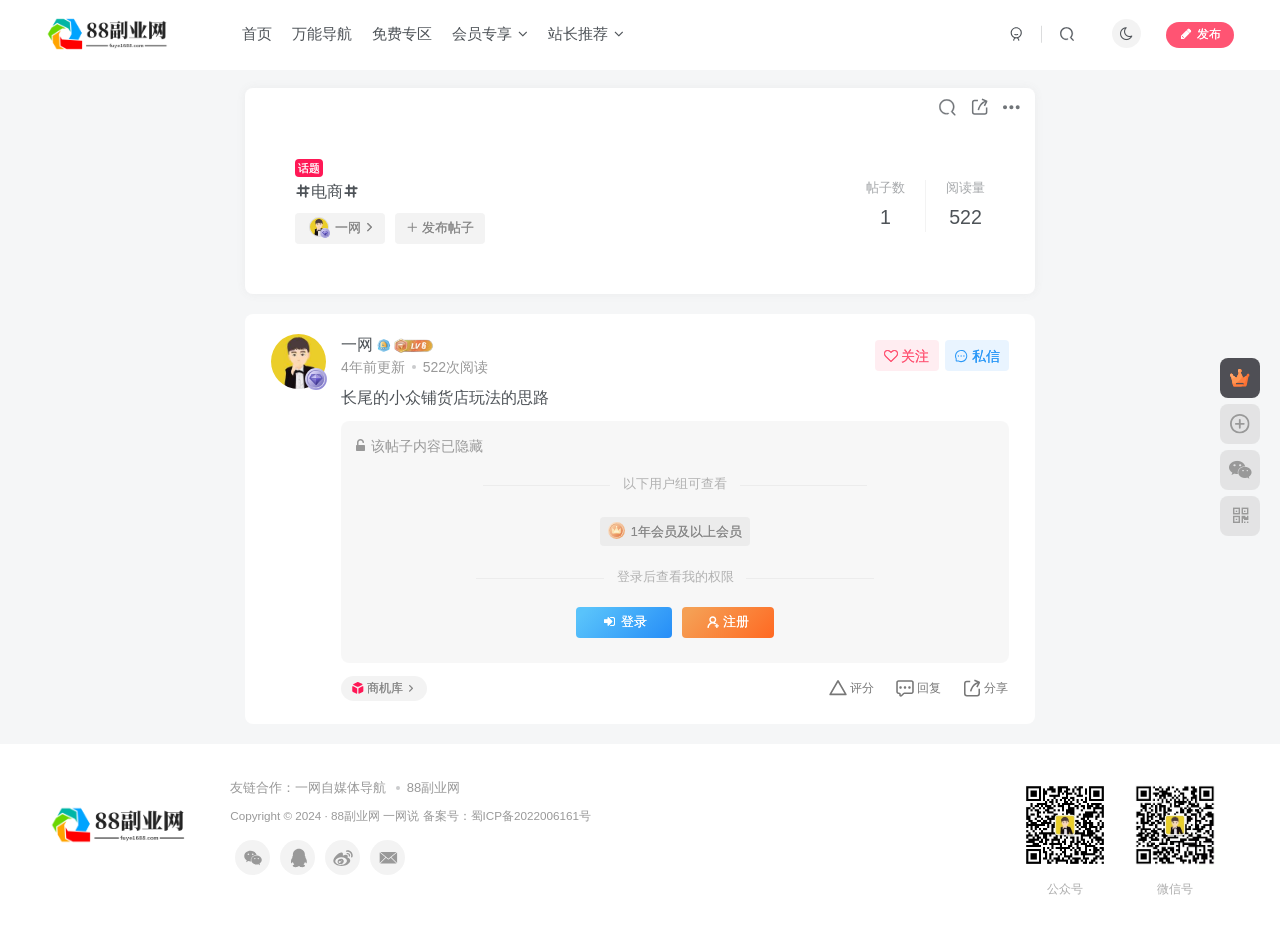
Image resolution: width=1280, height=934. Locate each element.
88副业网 (433, 787)
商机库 (382, 688)
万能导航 (322, 33)
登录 (623, 622)
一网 (340, 227)
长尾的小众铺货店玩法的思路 (445, 397)
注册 (728, 622)
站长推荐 (586, 33)
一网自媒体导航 (340, 787)
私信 (977, 356)
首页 (257, 33)
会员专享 (490, 33)
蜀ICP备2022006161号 (531, 815)
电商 (327, 191)
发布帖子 (440, 228)
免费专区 (402, 33)
